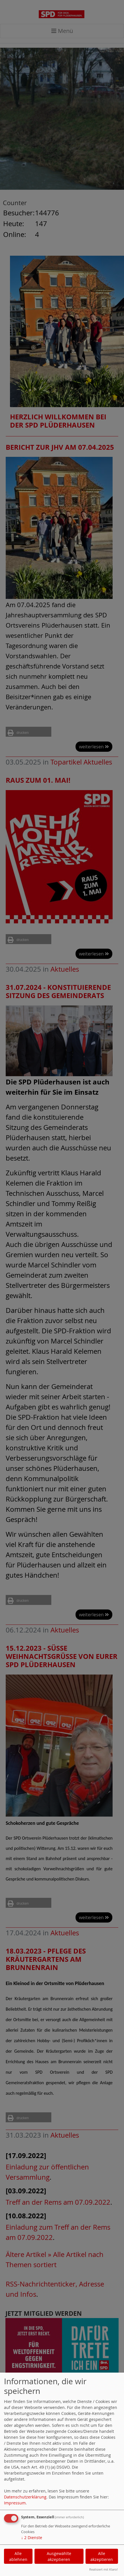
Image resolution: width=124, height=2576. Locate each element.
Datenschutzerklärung (25, 2497)
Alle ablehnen (18, 2556)
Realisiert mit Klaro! (103, 2569)
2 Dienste (31, 2537)
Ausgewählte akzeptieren (59, 2556)
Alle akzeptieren (101, 2556)
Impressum (15, 2503)
